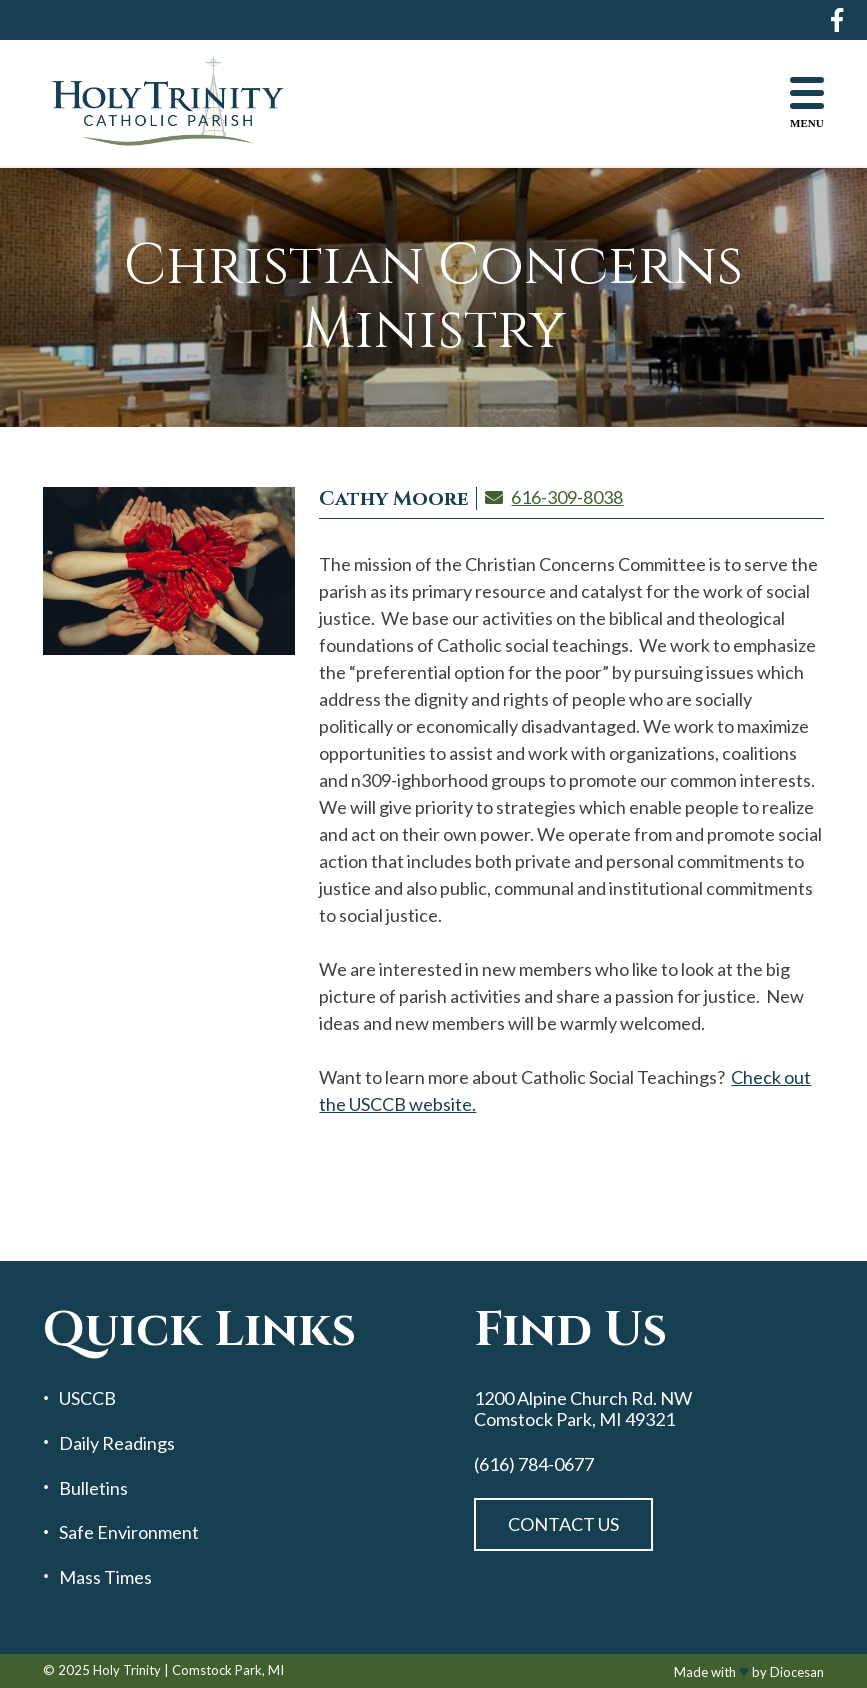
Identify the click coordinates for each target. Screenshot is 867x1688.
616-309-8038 (567, 497)
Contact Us (563, 1524)
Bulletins (93, 1488)
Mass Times (105, 1577)
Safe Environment (129, 1532)
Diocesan (797, 1672)
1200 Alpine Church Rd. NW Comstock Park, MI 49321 (583, 1408)
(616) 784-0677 (534, 1464)
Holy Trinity (127, 1670)
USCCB (87, 1398)
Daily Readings (117, 1443)
